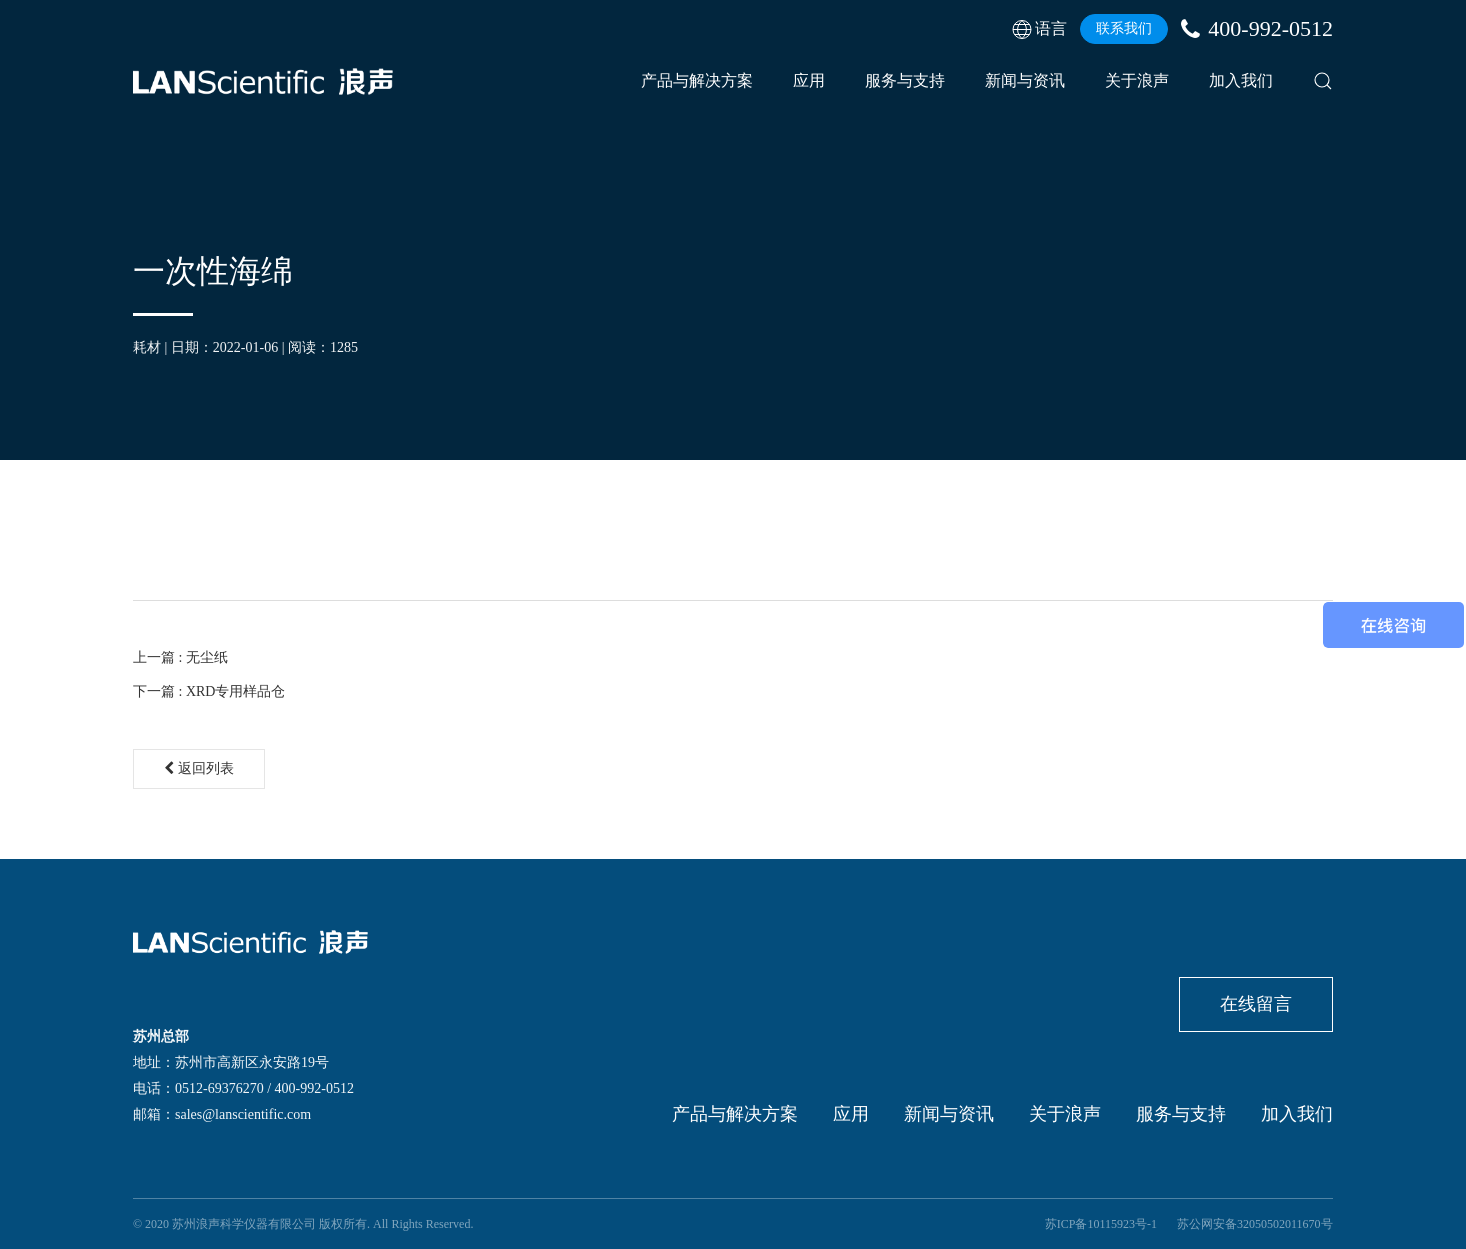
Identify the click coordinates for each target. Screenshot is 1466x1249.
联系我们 (1124, 28)
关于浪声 (1137, 80)
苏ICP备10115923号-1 (1101, 1224)
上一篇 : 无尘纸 (180, 657)
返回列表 (199, 768)
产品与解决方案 (697, 80)
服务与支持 (905, 80)
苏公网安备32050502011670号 (1255, 1224)
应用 (809, 80)
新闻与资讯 (1025, 80)
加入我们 (1241, 80)
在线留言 (1256, 1004)
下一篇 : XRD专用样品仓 (209, 691)
